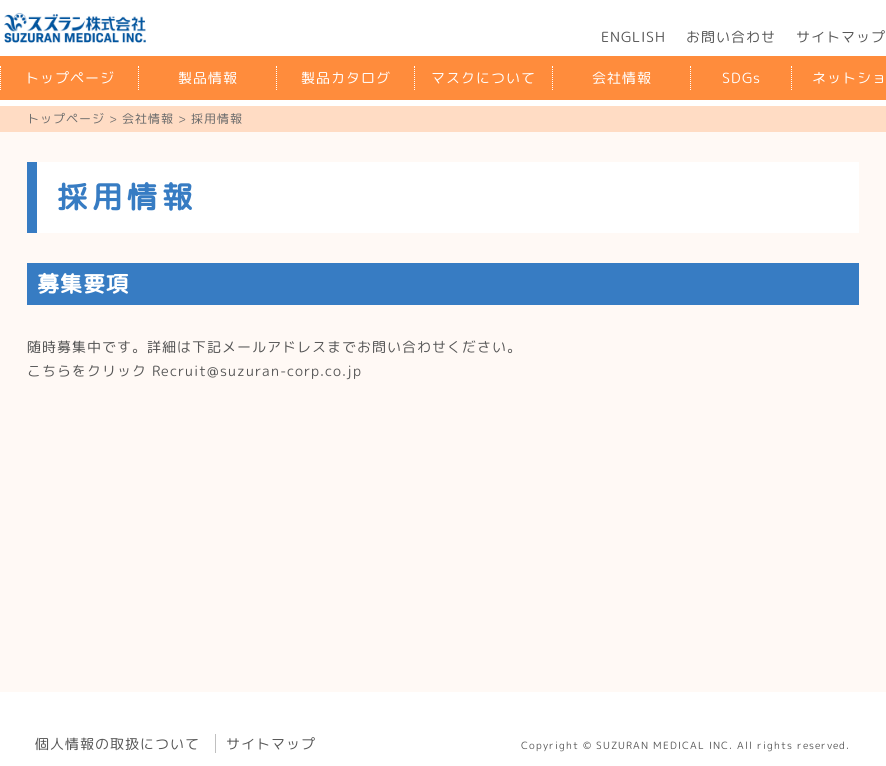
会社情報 (622, 77)
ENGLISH (633, 36)
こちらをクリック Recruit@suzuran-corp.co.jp (194, 370)
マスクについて (483, 77)
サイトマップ (271, 743)
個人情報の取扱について (117, 743)
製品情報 (208, 77)
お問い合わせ (731, 36)
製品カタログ (346, 77)
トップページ (70, 77)
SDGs (741, 77)
